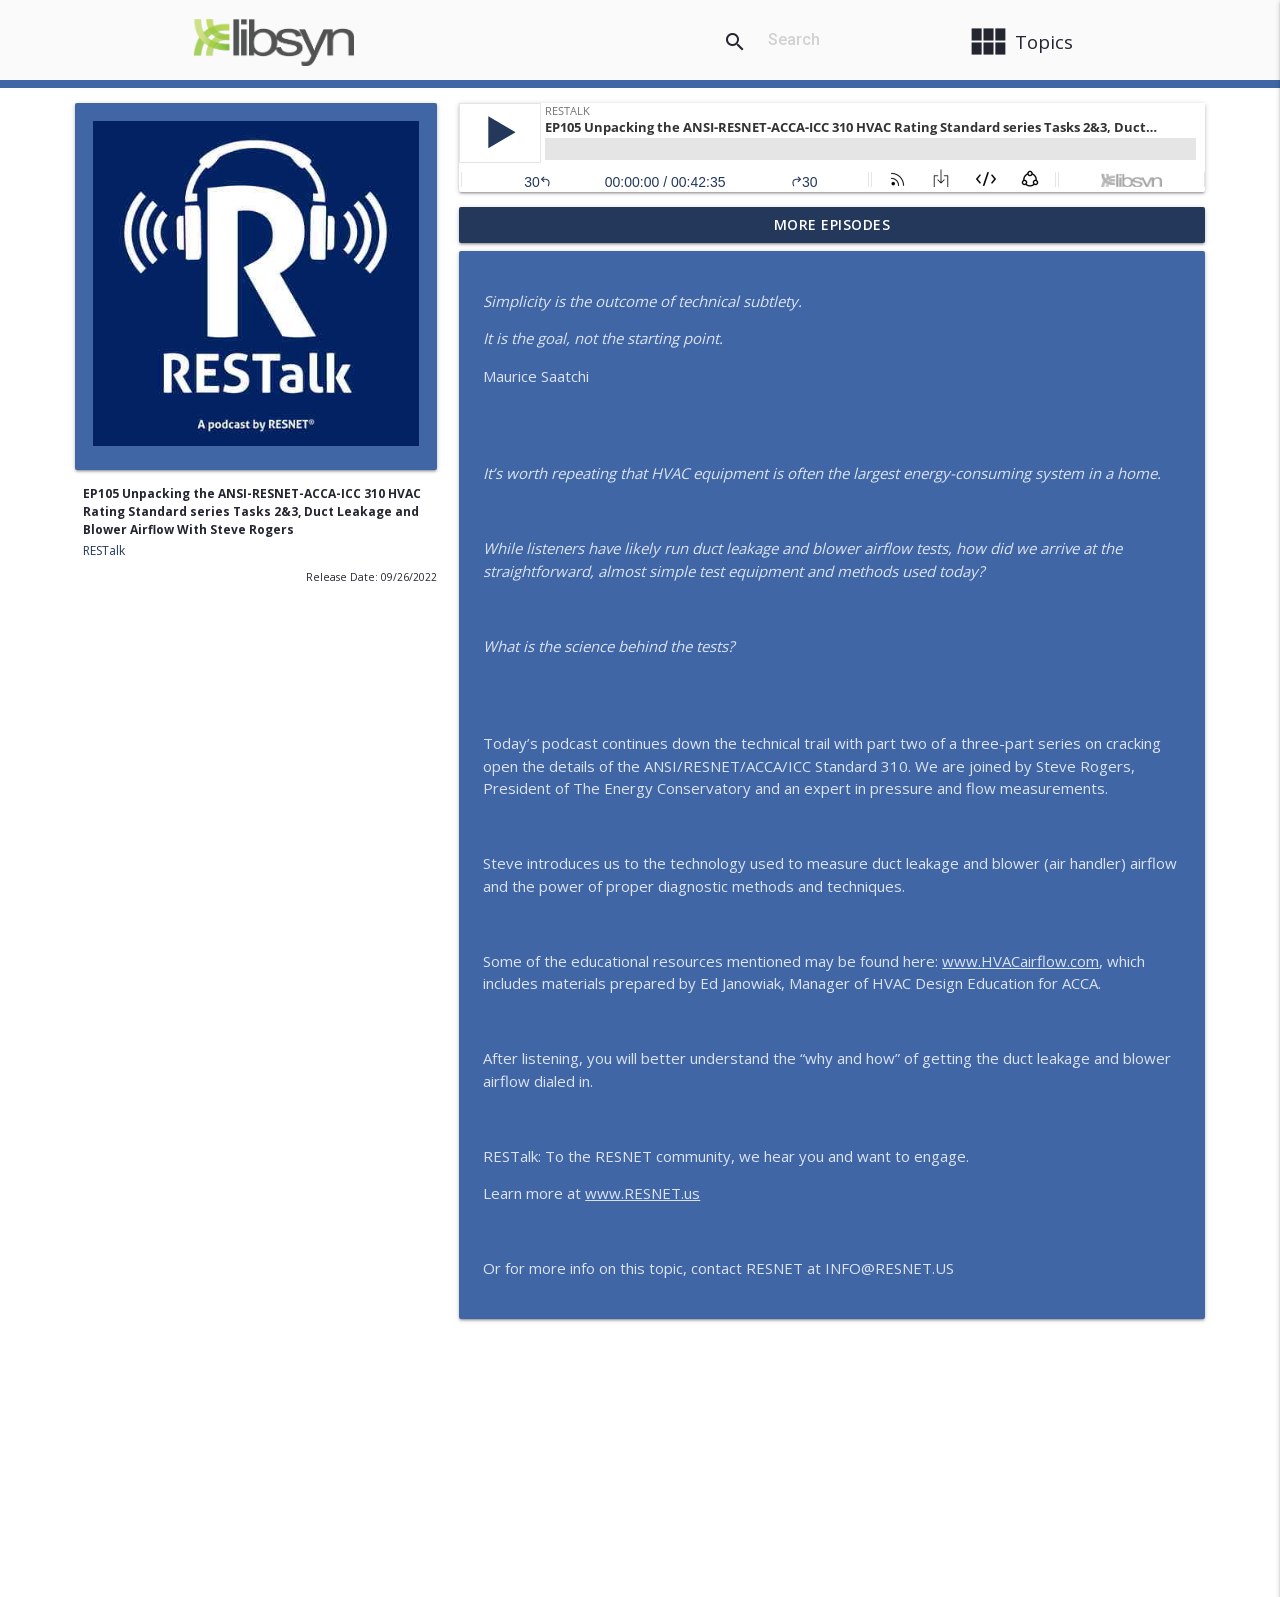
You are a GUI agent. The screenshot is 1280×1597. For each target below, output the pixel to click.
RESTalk (104, 550)
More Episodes (832, 224)
